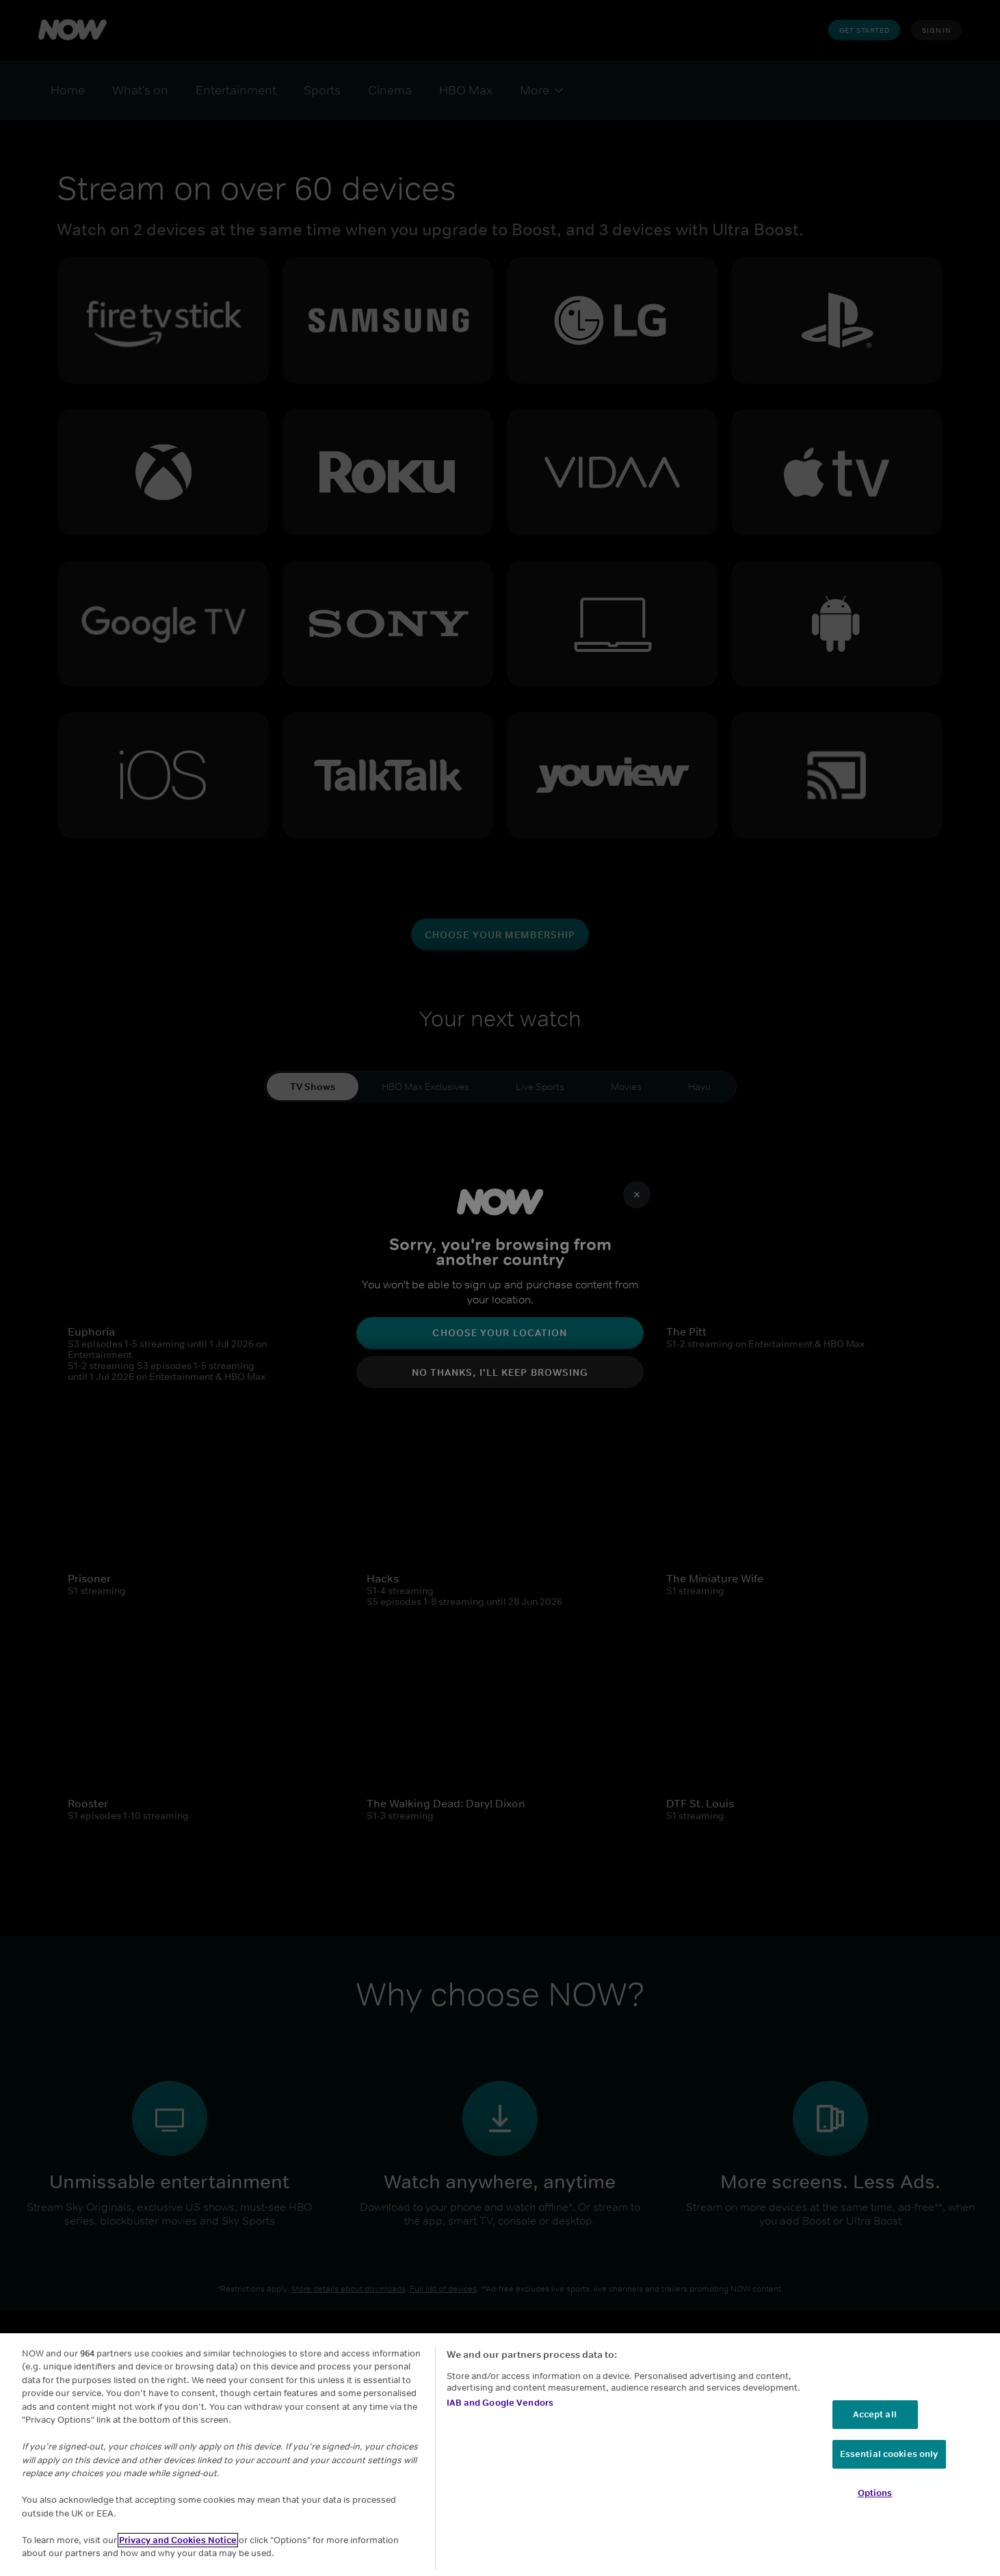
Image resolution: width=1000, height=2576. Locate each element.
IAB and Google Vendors (500, 2402)
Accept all (874, 2414)
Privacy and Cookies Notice (178, 2540)
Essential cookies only (889, 2454)
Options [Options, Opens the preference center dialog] (875, 2493)
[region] (500, 2454)
